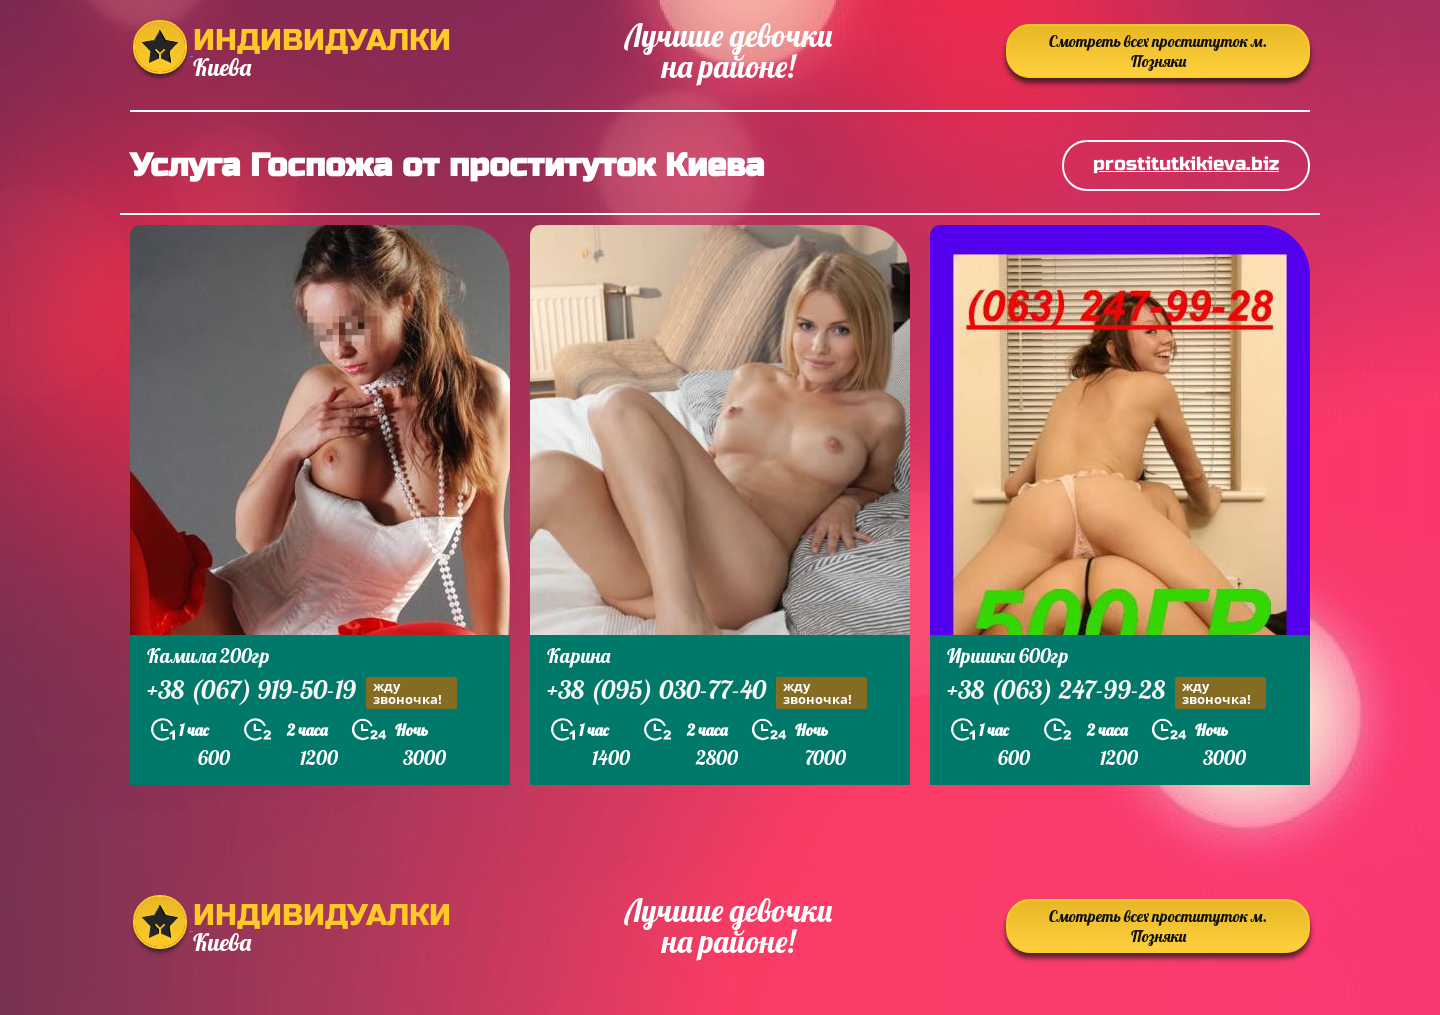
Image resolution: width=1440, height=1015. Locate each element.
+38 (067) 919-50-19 (302, 692)
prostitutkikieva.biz (1186, 163)
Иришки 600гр (1008, 655)
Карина (578, 655)
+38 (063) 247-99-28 (1106, 692)
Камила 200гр (208, 655)
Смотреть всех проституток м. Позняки (1158, 51)
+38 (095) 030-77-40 (707, 692)
